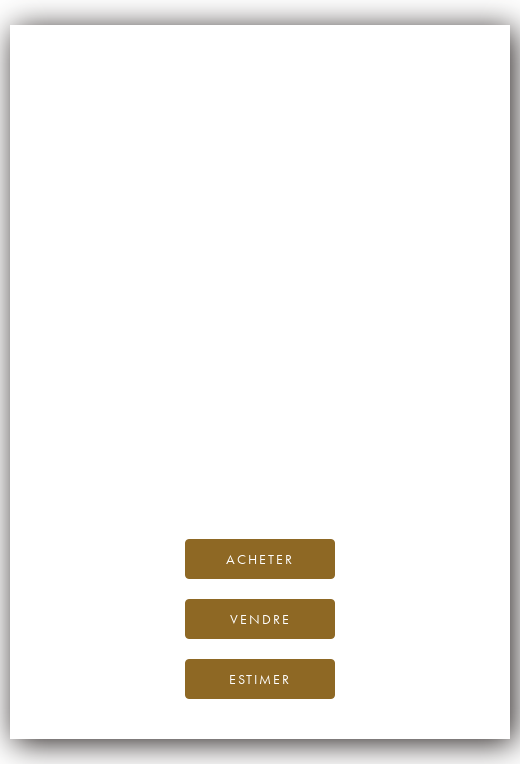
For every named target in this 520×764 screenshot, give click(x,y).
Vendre (260, 619)
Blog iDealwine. (395, 454)
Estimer (260, 679)
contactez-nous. (378, 476)
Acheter (260, 559)
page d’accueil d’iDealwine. (279, 431)
